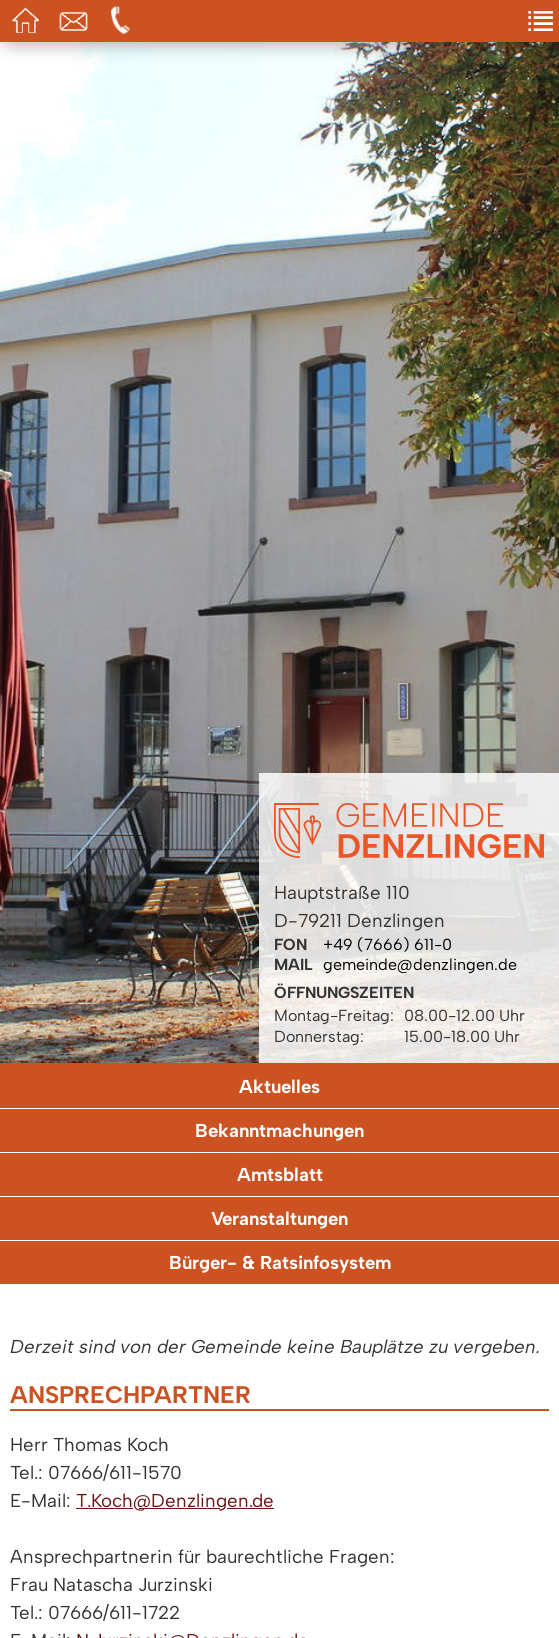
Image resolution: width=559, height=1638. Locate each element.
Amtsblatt (280, 1174)
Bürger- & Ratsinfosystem (280, 1262)
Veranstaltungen (279, 1218)
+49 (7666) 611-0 (387, 944)
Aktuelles (279, 1086)
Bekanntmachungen (279, 1130)
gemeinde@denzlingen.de (420, 964)
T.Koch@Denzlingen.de (175, 1500)
